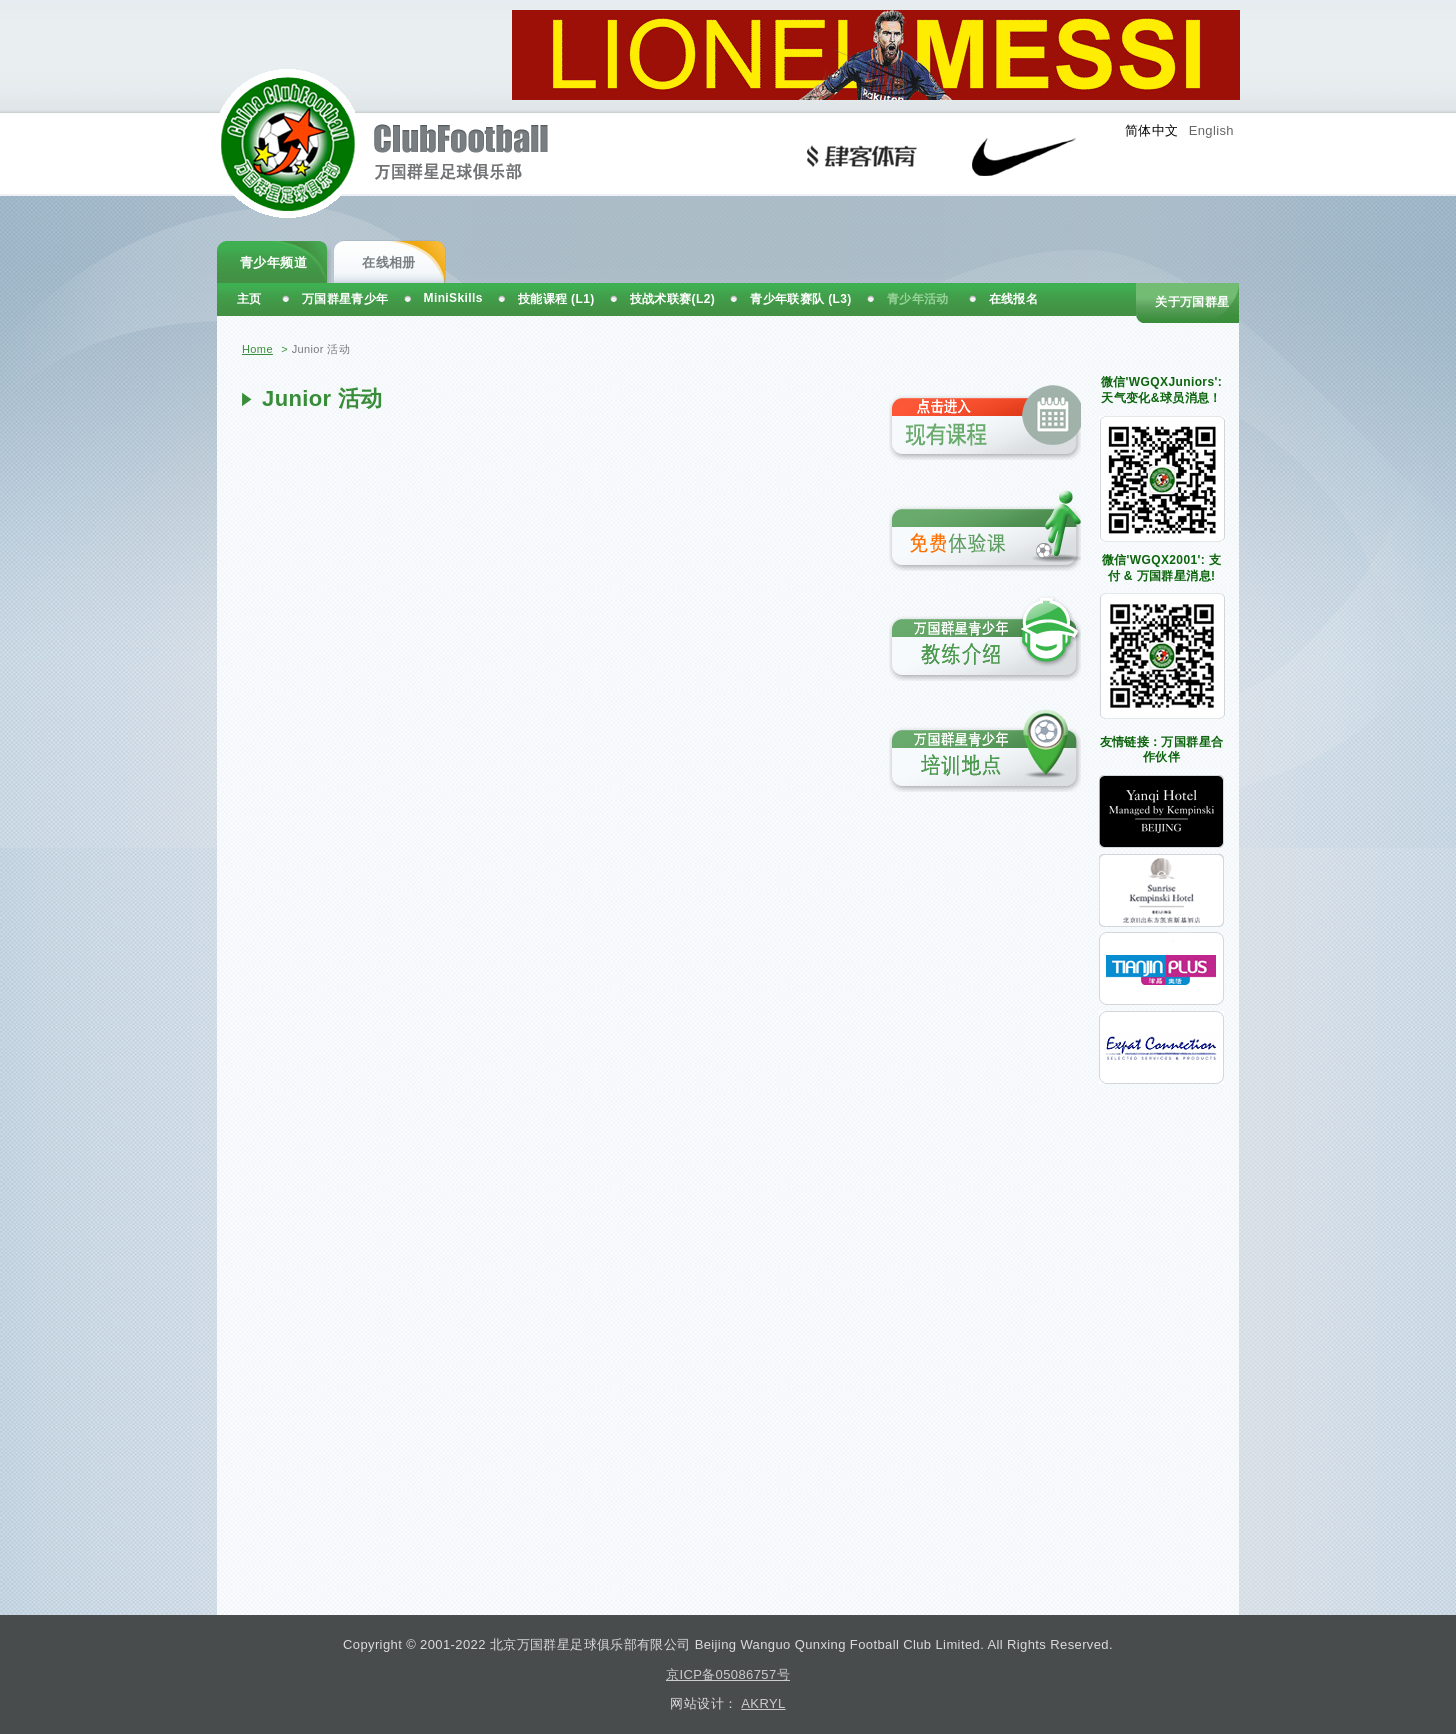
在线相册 (389, 262)
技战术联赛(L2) (673, 299)
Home (257, 349)
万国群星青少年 (345, 299)
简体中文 (1152, 130)
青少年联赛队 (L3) (801, 299)
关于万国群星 (1192, 302)
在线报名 (1014, 299)
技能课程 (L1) (556, 299)
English (1211, 130)
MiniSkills (453, 298)
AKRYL (763, 1703)
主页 (249, 299)
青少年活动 (918, 299)
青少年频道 (273, 262)
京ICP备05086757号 (728, 1674)
